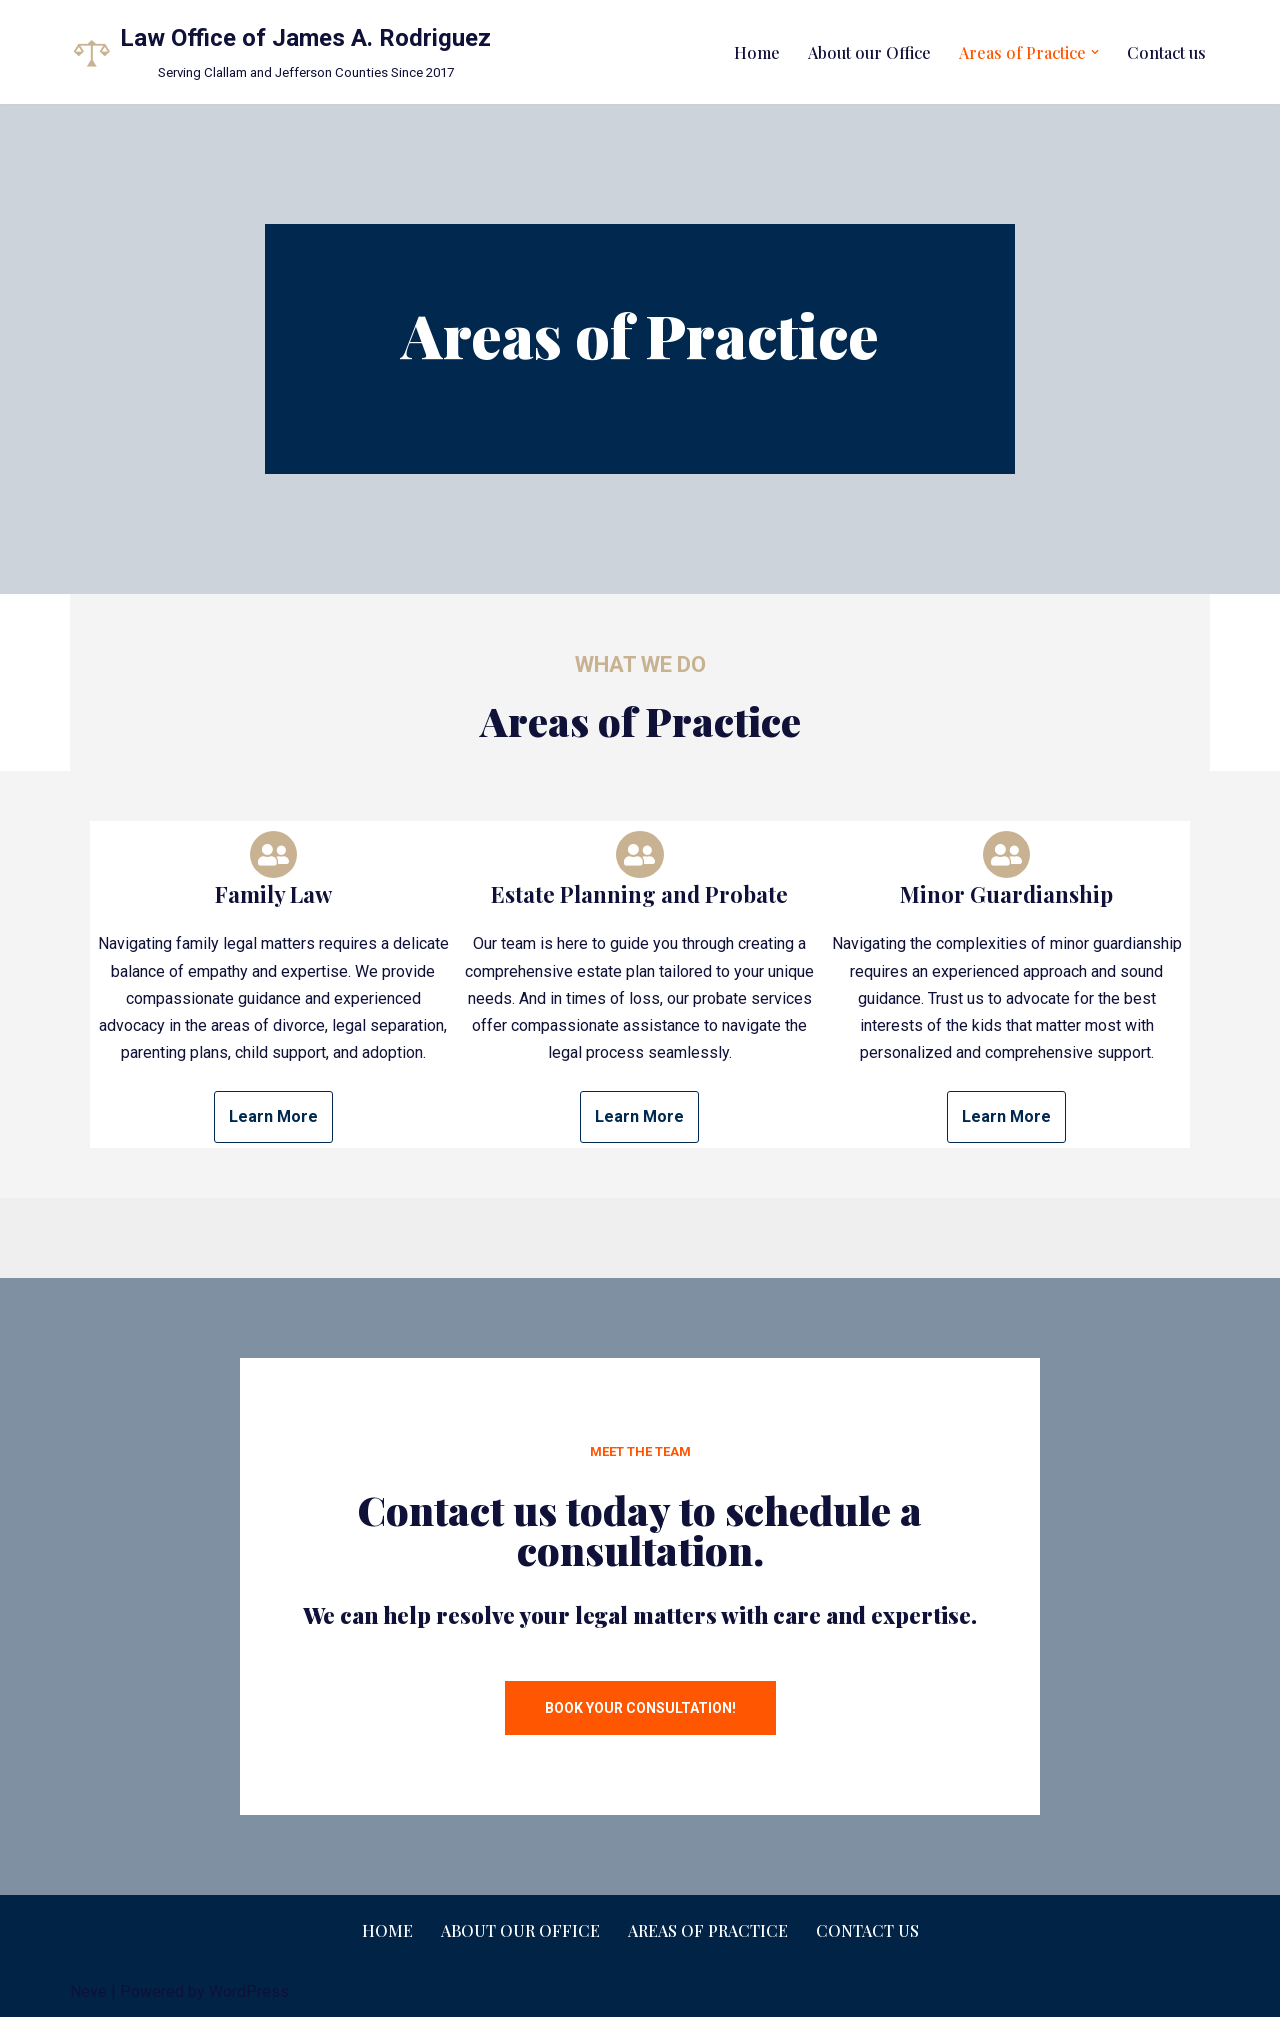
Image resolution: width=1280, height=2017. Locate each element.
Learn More (273, 1116)
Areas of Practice (708, 1930)
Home (757, 52)
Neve (88, 1991)
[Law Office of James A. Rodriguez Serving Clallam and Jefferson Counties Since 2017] (280, 52)
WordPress (249, 1991)
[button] (1095, 52)
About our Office (869, 52)
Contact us (1166, 52)
